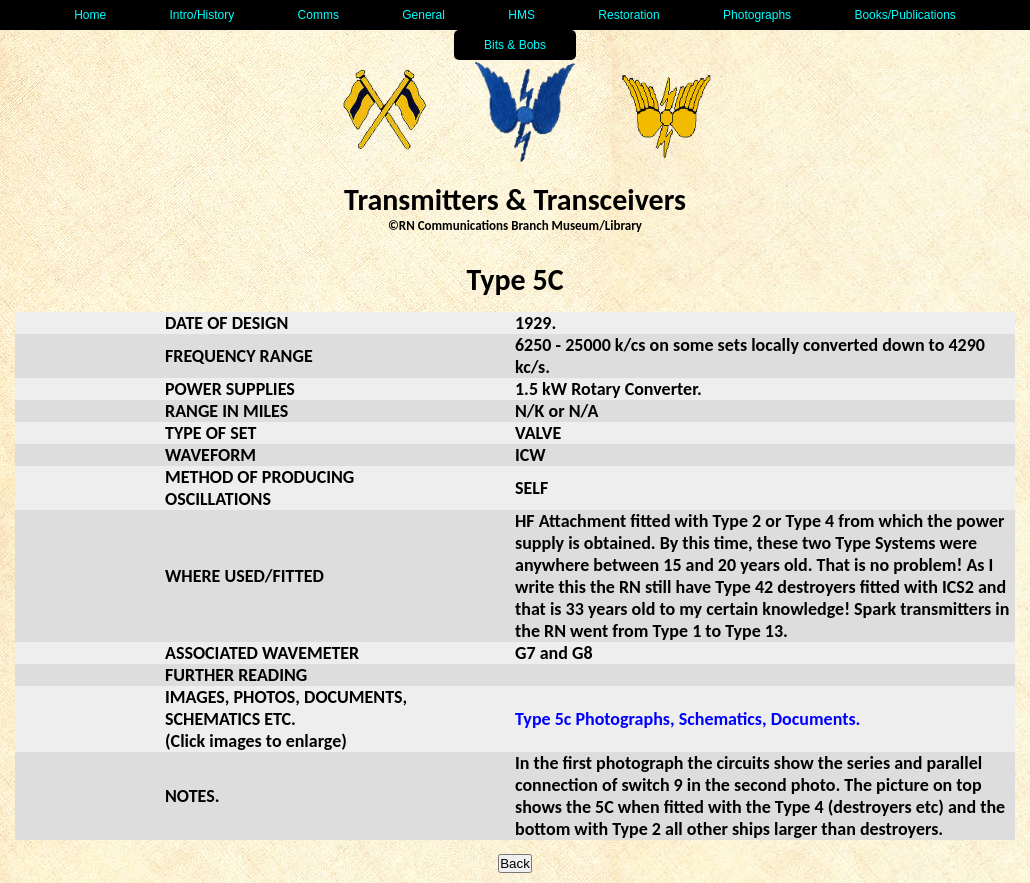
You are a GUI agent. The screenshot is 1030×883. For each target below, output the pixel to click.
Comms (318, 15)
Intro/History (202, 15)
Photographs (757, 15)
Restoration (628, 15)
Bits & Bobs (515, 45)
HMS (521, 15)
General (423, 15)
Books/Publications (904, 15)
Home (90, 15)
